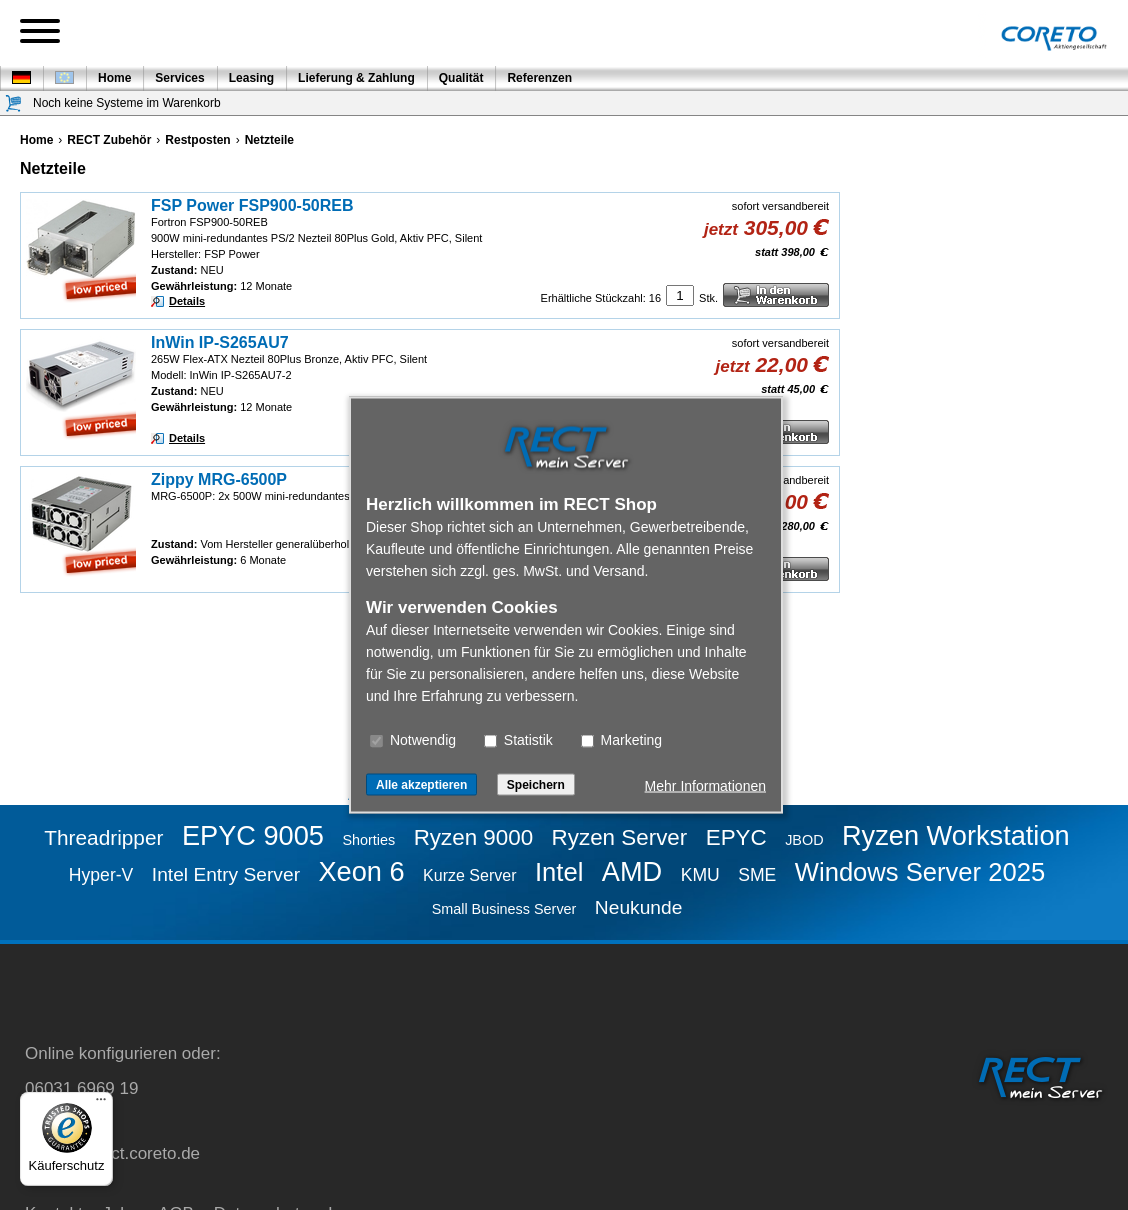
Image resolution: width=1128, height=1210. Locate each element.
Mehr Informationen (705, 786)
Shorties (368, 840)
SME (757, 875)
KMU (700, 875)
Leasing (251, 78)
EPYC (736, 837)
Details (187, 301)
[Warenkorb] (14, 103)
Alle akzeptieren (421, 785)
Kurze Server (469, 875)
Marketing (621, 740)
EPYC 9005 (253, 835)
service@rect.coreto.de (112, 1153)
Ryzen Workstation (956, 835)
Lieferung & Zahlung (356, 78)
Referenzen (539, 78)
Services (179, 78)
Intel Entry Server (226, 874)
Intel (559, 872)
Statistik (518, 740)
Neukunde (638, 907)
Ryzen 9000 (474, 837)
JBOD (804, 840)
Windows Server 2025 (920, 872)
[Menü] (101, 1104)
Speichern (536, 785)
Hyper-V (101, 875)
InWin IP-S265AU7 (220, 342)
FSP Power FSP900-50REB (252, 205)
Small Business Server (504, 909)
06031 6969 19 (81, 1088)
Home (114, 78)
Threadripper (103, 837)
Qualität (461, 78)
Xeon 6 (361, 871)
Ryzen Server (620, 837)
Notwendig (413, 740)
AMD (632, 871)
